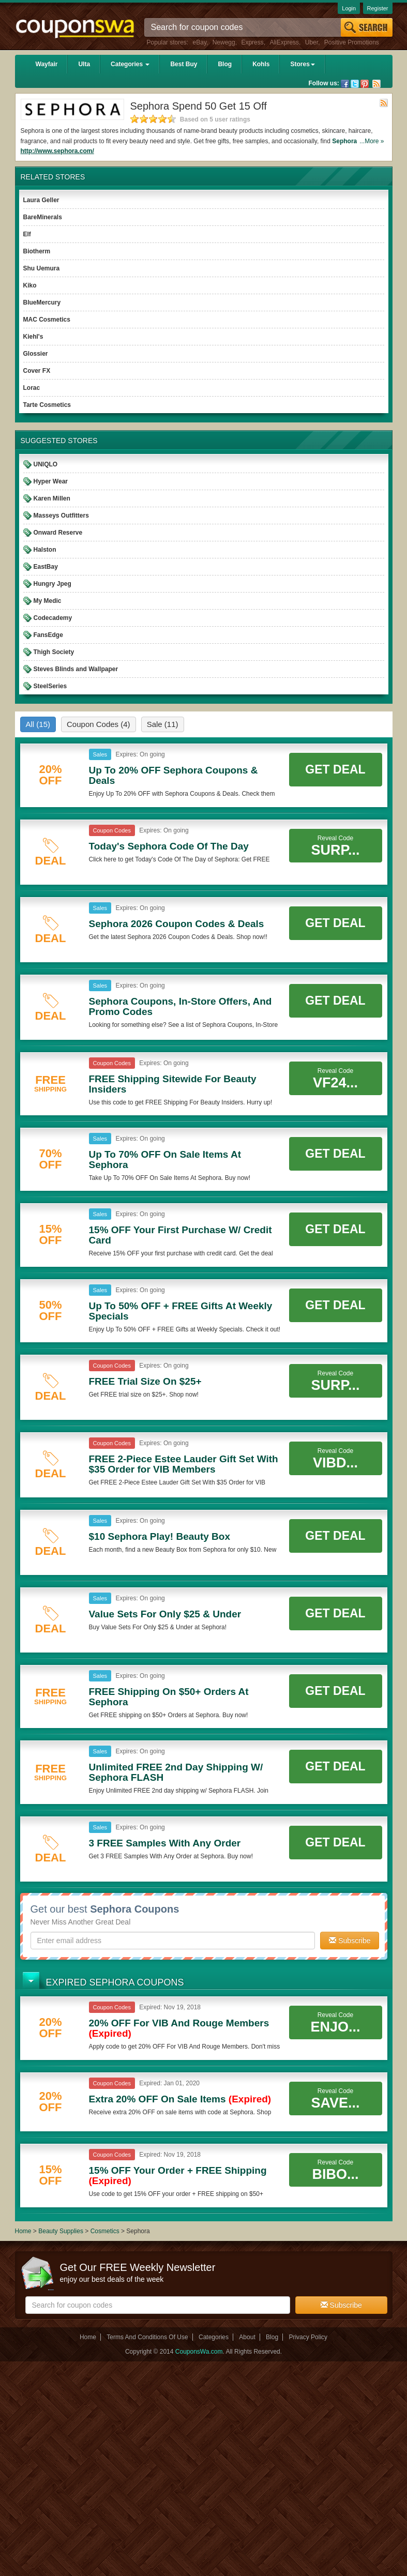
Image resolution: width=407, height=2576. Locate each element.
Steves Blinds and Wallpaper (76, 669)
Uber (311, 42)
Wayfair (47, 64)
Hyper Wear (51, 481)
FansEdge (48, 635)
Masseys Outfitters (61, 515)
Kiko (30, 285)
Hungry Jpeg (52, 583)
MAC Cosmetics (46, 319)
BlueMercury (42, 302)
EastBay (46, 566)
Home (23, 2231)
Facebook (345, 84)
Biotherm (37, 251)
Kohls (260, 64)
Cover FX (37, 370)
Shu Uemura (41, 268)
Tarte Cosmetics (47, 404)
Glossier (35, 353)
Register (377, 8)
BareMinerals (42, 217)
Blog (225, 64)
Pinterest (364, 84)
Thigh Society (54, 652)
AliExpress (284, 42)
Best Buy (183, 64)
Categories (130, 64)
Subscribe (349, 1940)
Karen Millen (52, 498)
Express (252, 42)
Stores (302, 64)
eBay (199, 42)
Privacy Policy (308, 2337)
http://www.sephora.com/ (57, 151)
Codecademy (53, 618)
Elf (27, 234)
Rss (376, 84)
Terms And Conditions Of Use (147, 2337)
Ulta (84, 64)
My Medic (48, 600)
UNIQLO (46, 464)
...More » (371, 141)
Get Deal (335, 769)
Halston (45, 549)
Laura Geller (41, 200)
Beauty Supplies (60, 2231)
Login (349, 8)
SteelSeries (50, 686)
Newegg (224, 42)
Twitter (355, 84)
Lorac (31, 387)
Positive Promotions (351, 42)
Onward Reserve (58, 532)
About (247, 2337)
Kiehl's (33, 336)
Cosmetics (105, 2231)
